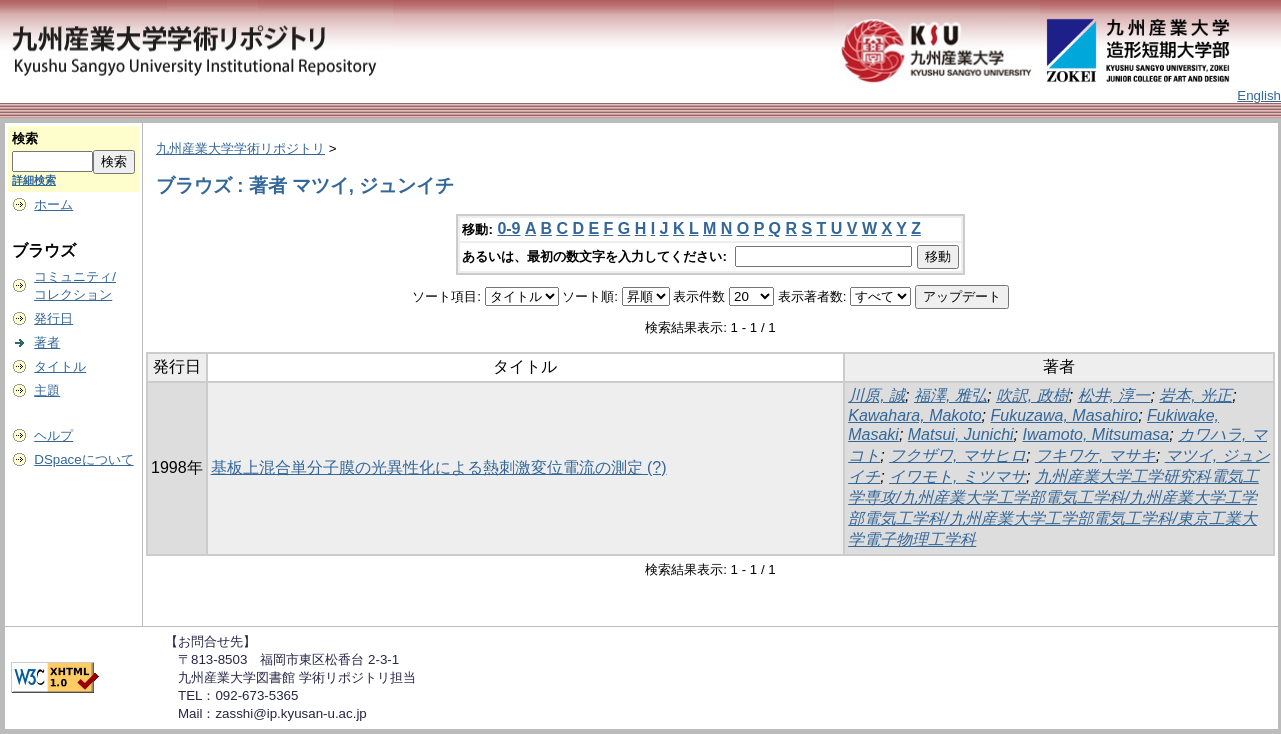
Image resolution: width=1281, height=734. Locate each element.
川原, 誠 (876, 395)
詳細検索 (34, 180)
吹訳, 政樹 (1032, 395)
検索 (25, 138)
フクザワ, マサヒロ (957, 455)
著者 (47, 342)
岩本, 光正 (1195, 395)
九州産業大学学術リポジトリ (240, 148)
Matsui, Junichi (961, 434)
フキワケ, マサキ (1095, 455)
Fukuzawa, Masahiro (1065, 415)
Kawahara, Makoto (914, 415)
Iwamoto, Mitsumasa (1096, 434)
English (1259, 95)
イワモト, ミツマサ (957, 476)
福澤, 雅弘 (950, 395)
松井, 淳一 (1114, 395)
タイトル (60, 366)
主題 (47, 390)
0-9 (508, 228)
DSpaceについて (83, 459)
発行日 (53, 318)
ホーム (53, 204)
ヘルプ (53, 435)
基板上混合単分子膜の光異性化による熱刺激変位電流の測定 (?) (439, 467)
